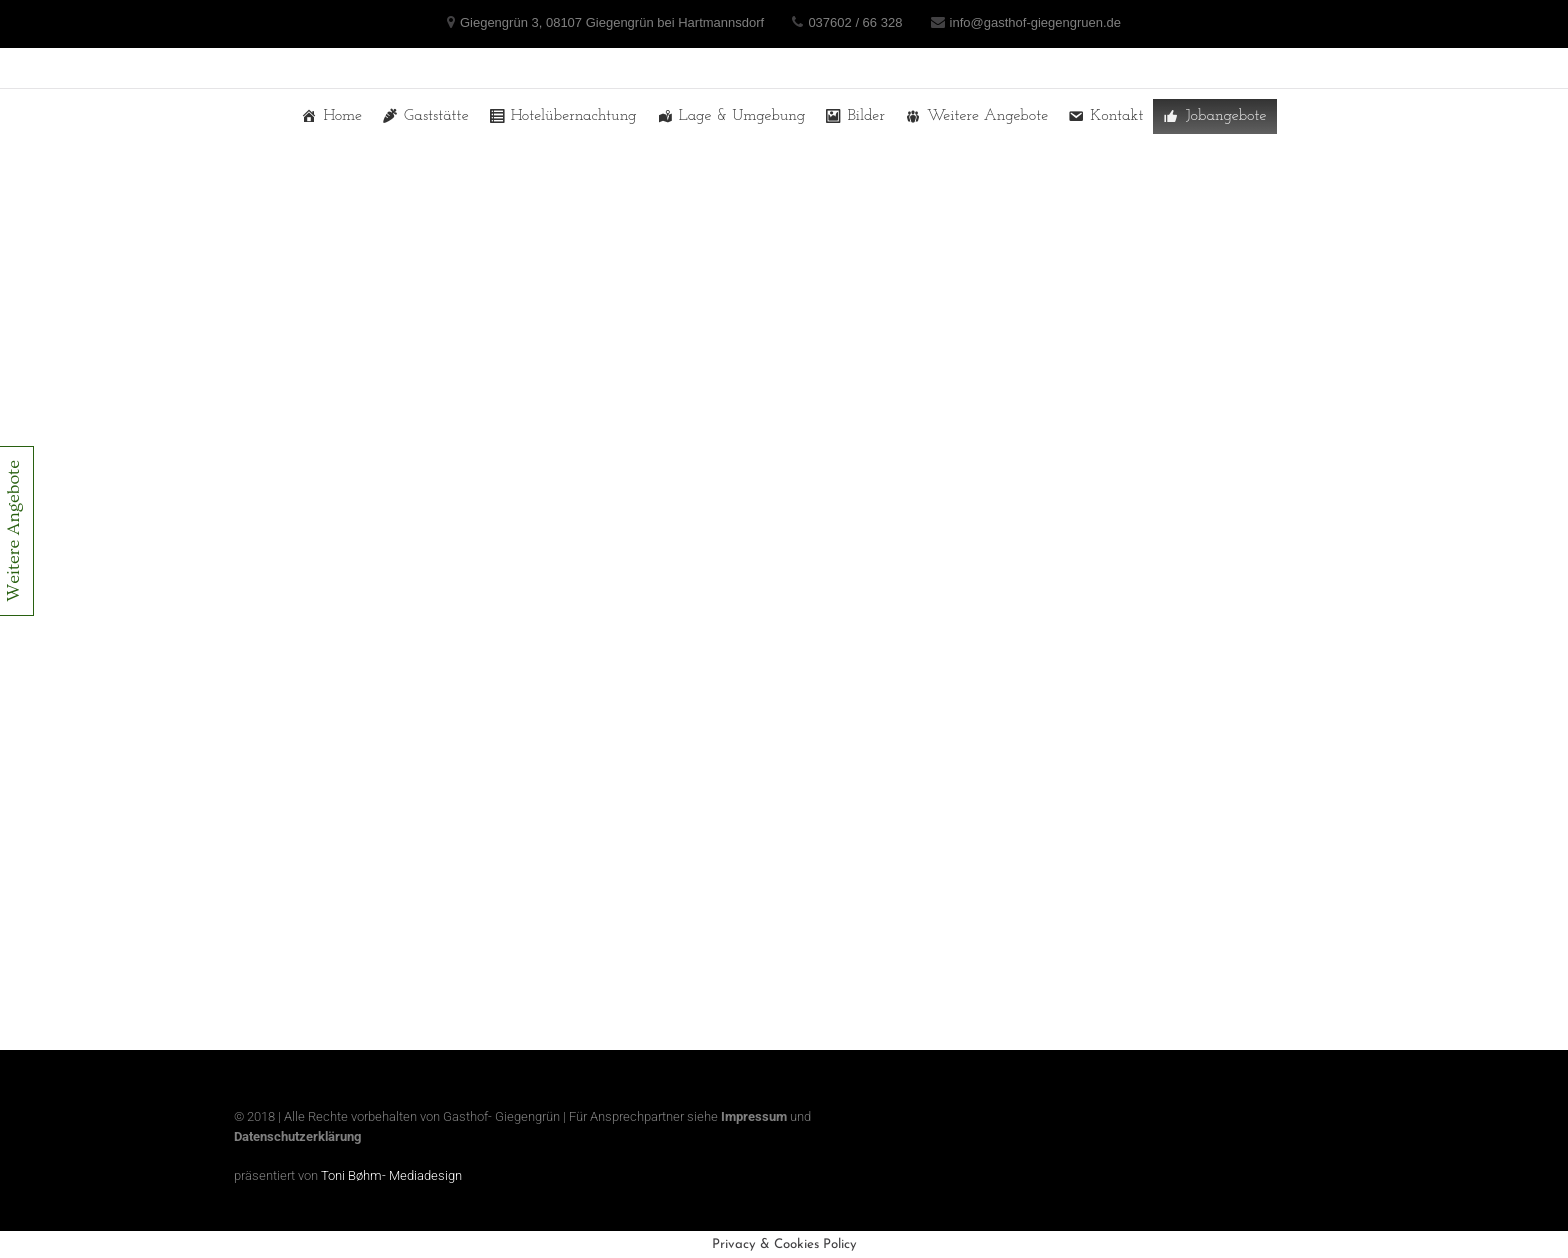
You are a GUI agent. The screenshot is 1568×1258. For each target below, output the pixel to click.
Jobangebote (1225, 116)
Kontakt (1116, 116)
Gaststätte (436, 116)
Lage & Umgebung (742, 116)
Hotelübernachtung (574, 116)
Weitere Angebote (987, 116)
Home (342, 116)
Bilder (866, 116)
